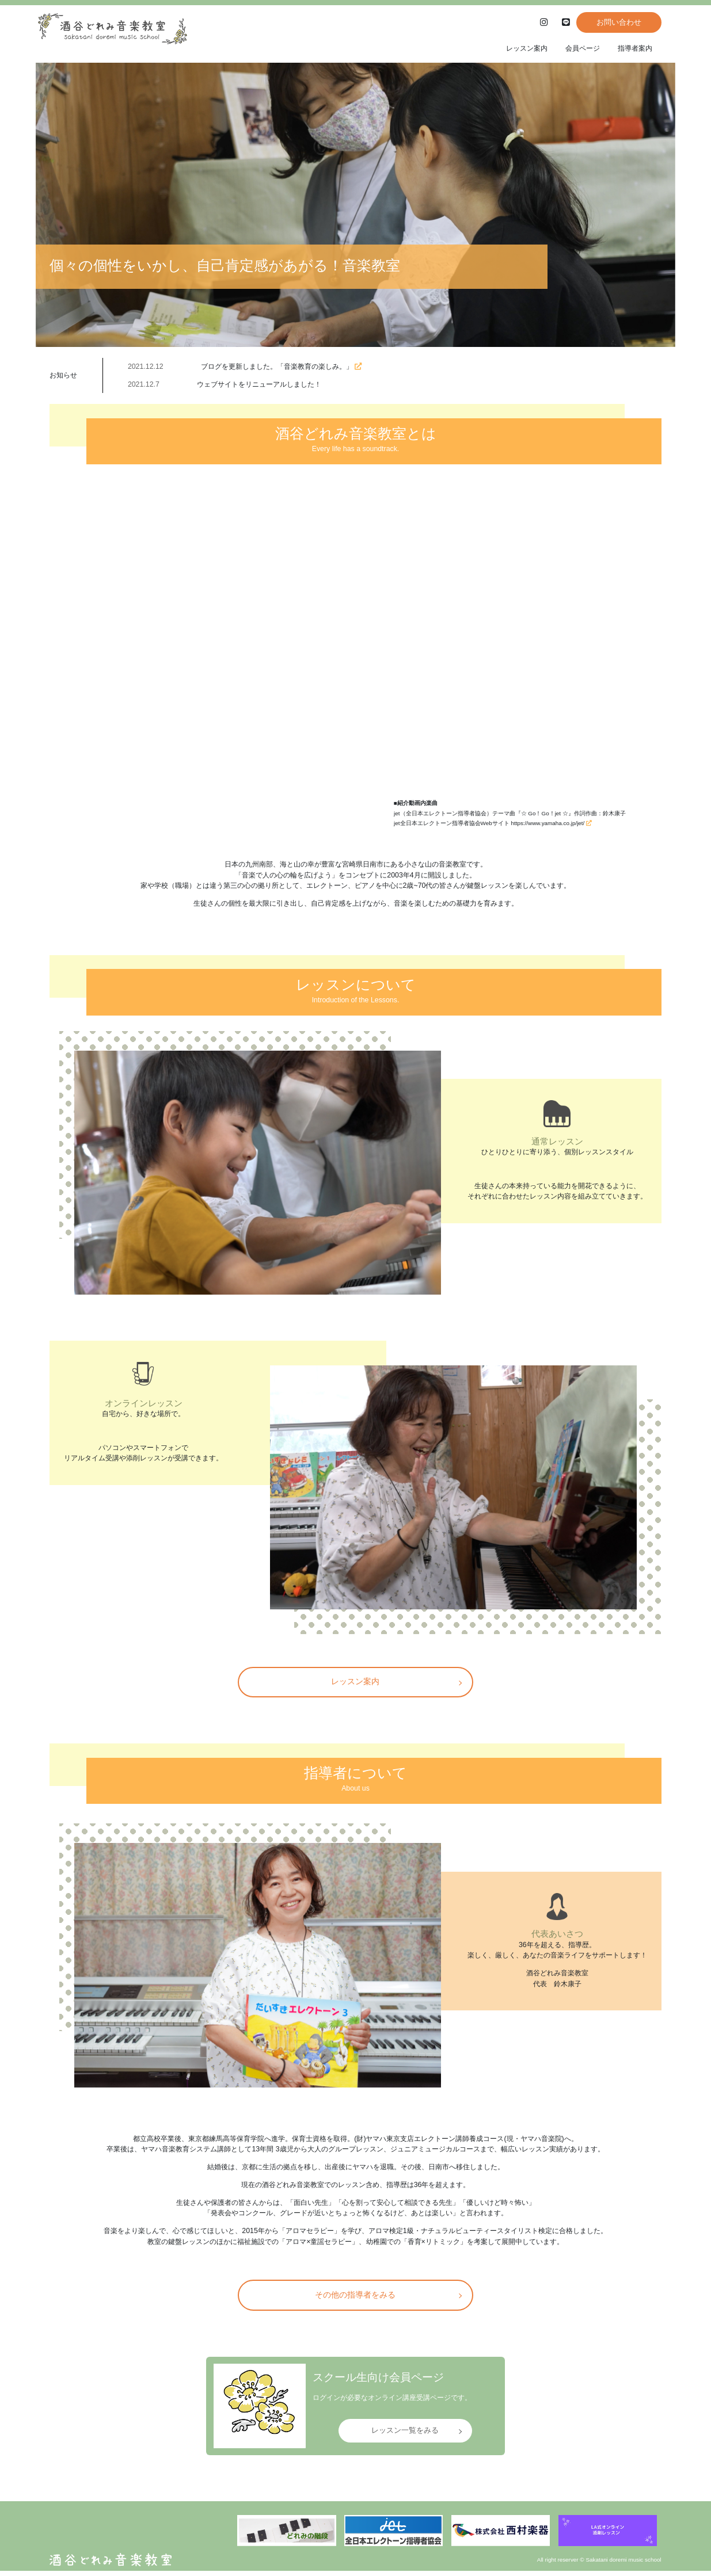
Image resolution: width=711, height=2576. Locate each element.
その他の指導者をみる (355, 2300)
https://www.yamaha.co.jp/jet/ (551, 822)
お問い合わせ (614, 22)
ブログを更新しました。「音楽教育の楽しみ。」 (281, 366)
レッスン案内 (526, 48)
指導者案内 (635, 48)
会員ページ (582, 48)
